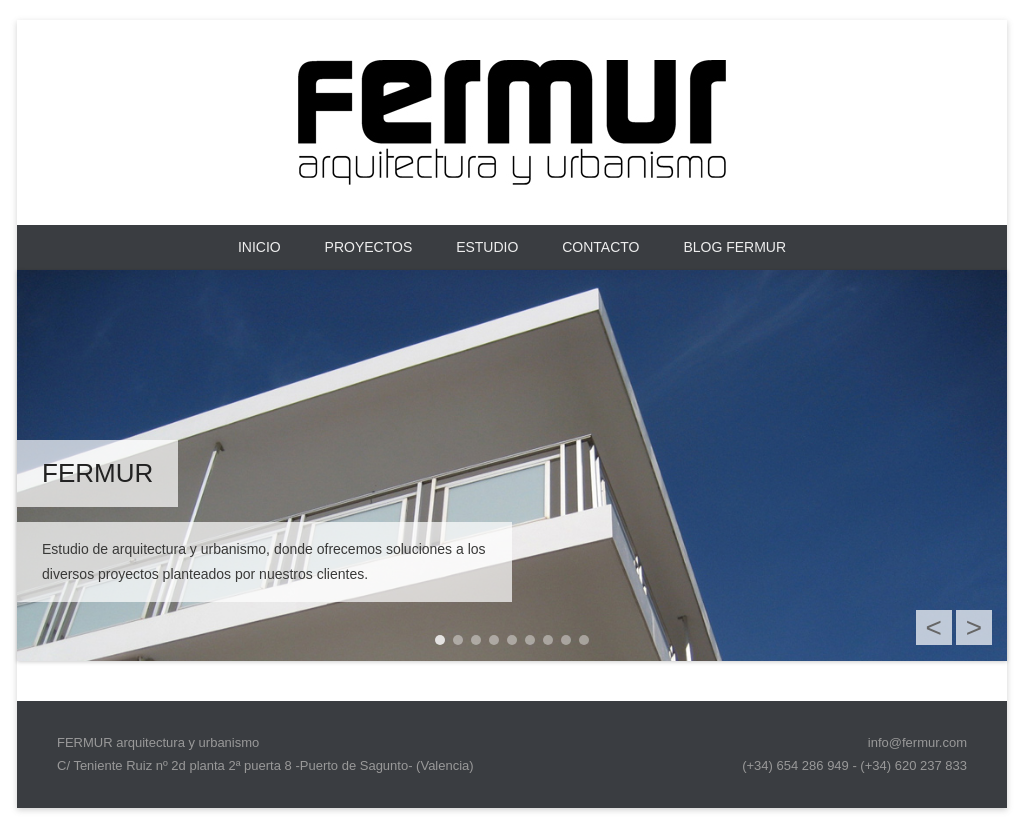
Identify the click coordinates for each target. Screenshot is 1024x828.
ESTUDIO (487, 247)
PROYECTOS (369, 247)
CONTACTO (600, 247)
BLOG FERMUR (734, 247)
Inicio (259, 247)
